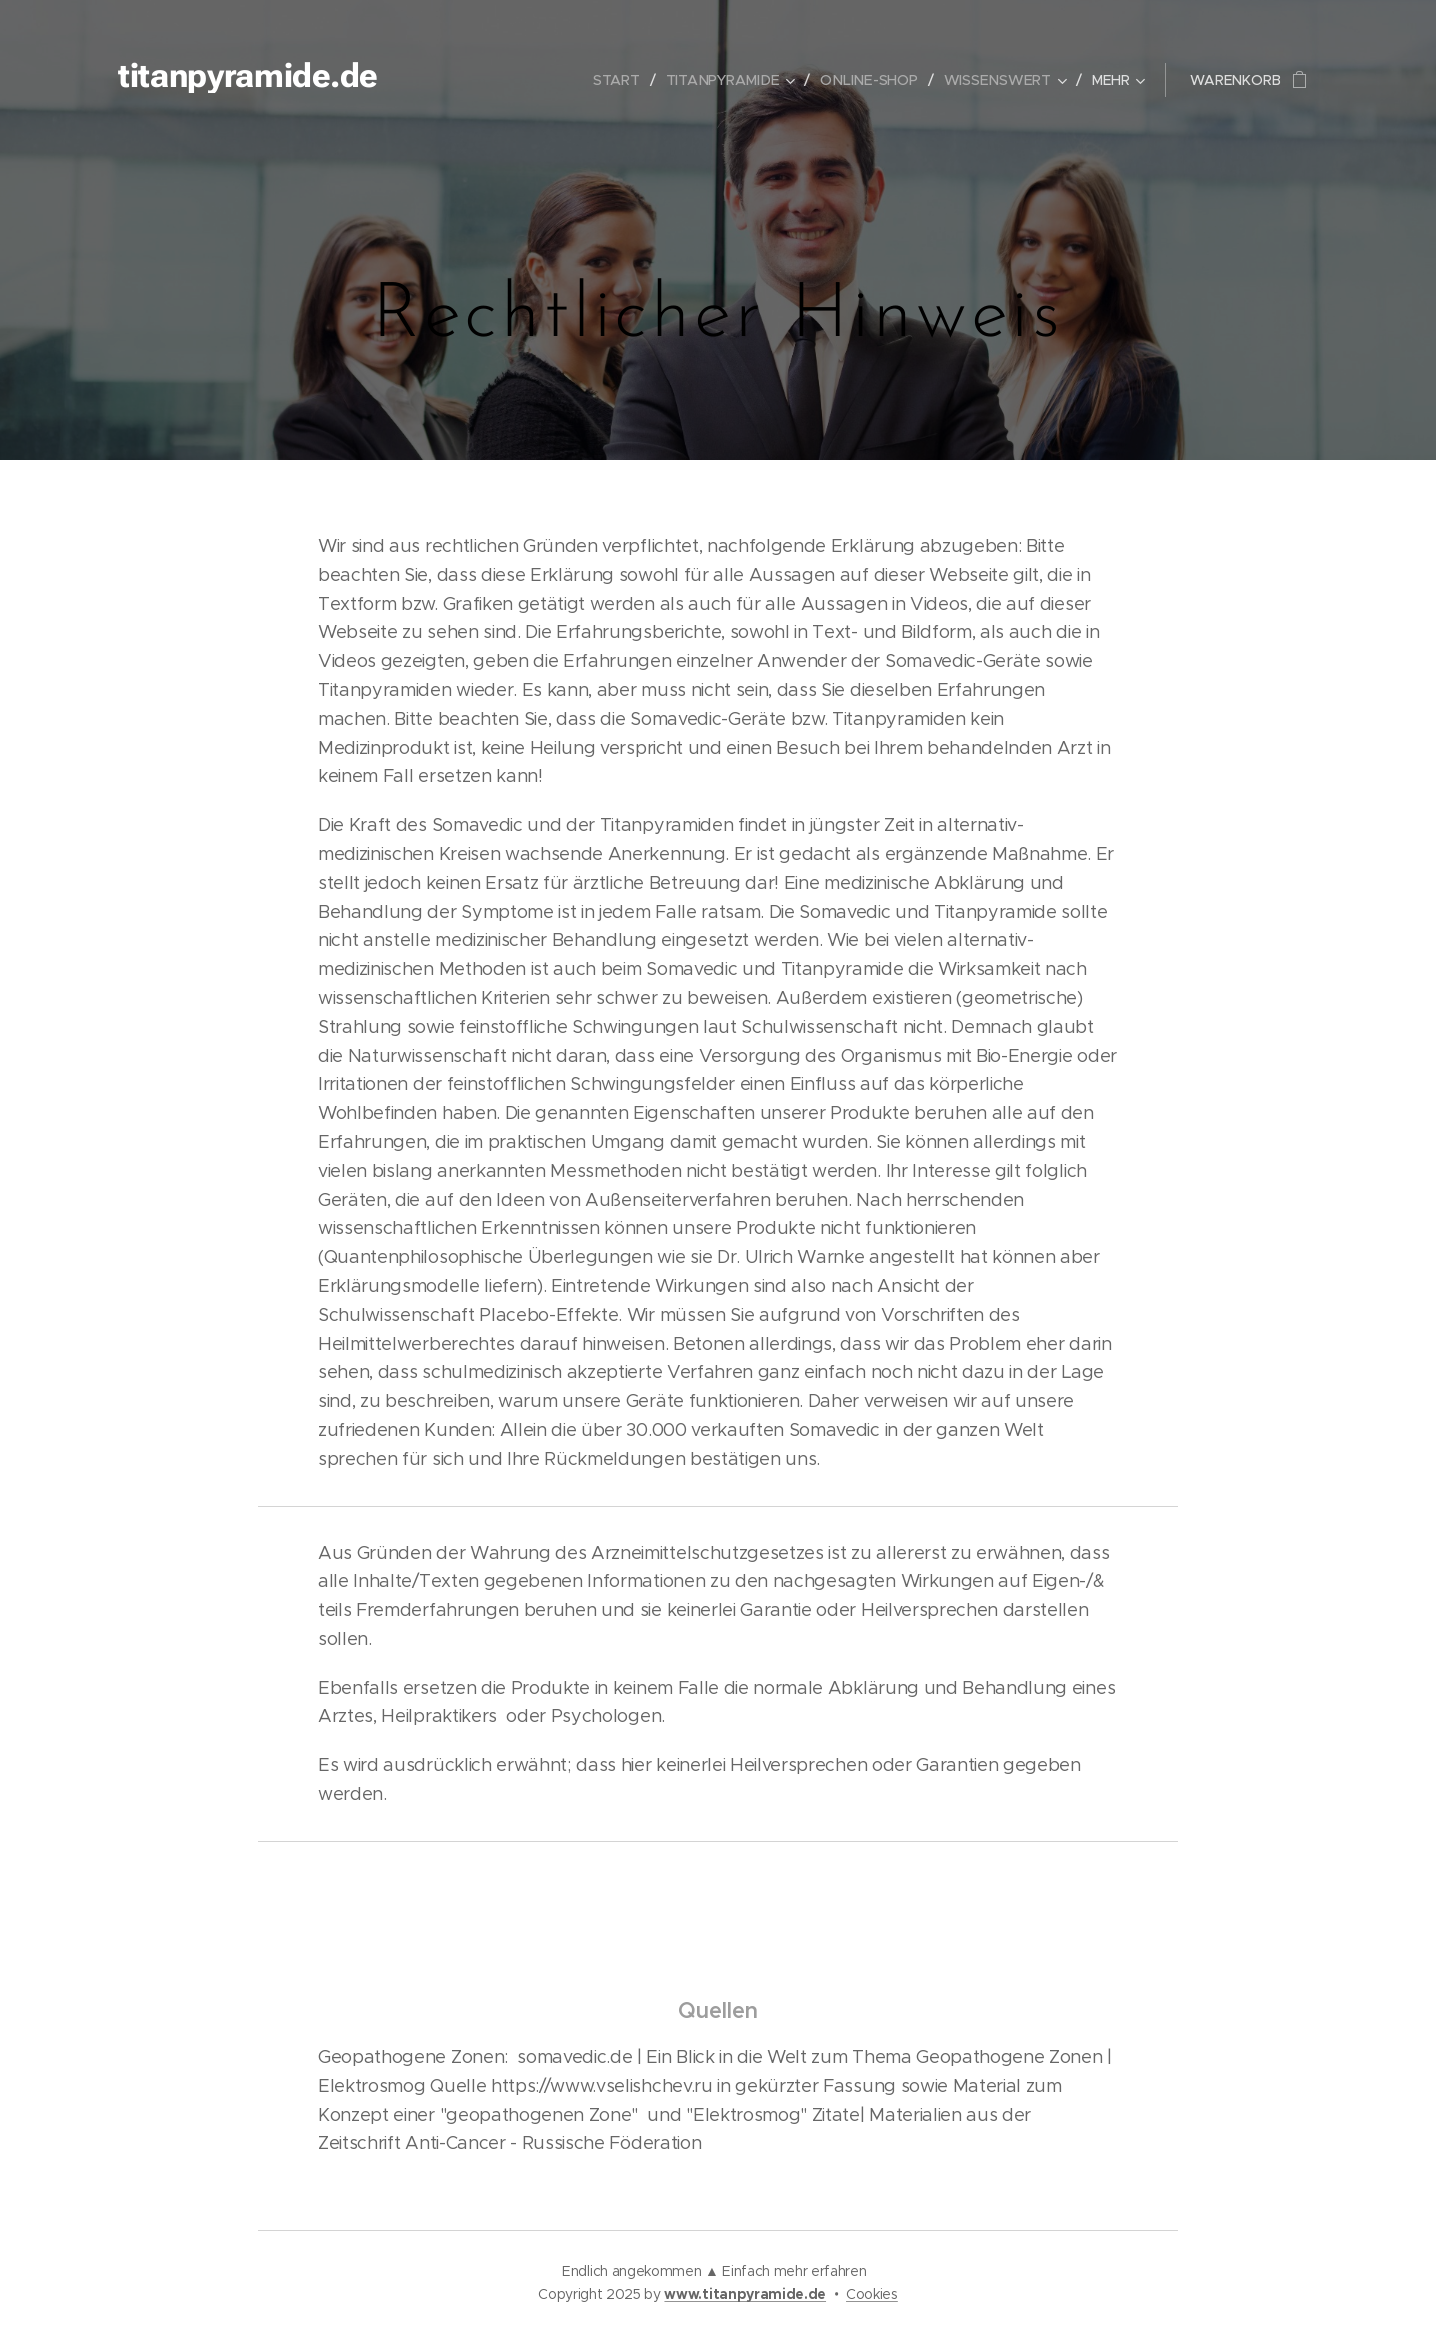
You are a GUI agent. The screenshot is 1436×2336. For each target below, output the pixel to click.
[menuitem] (624, 80)
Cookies (872, 2294)
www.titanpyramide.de (745, 2294)
